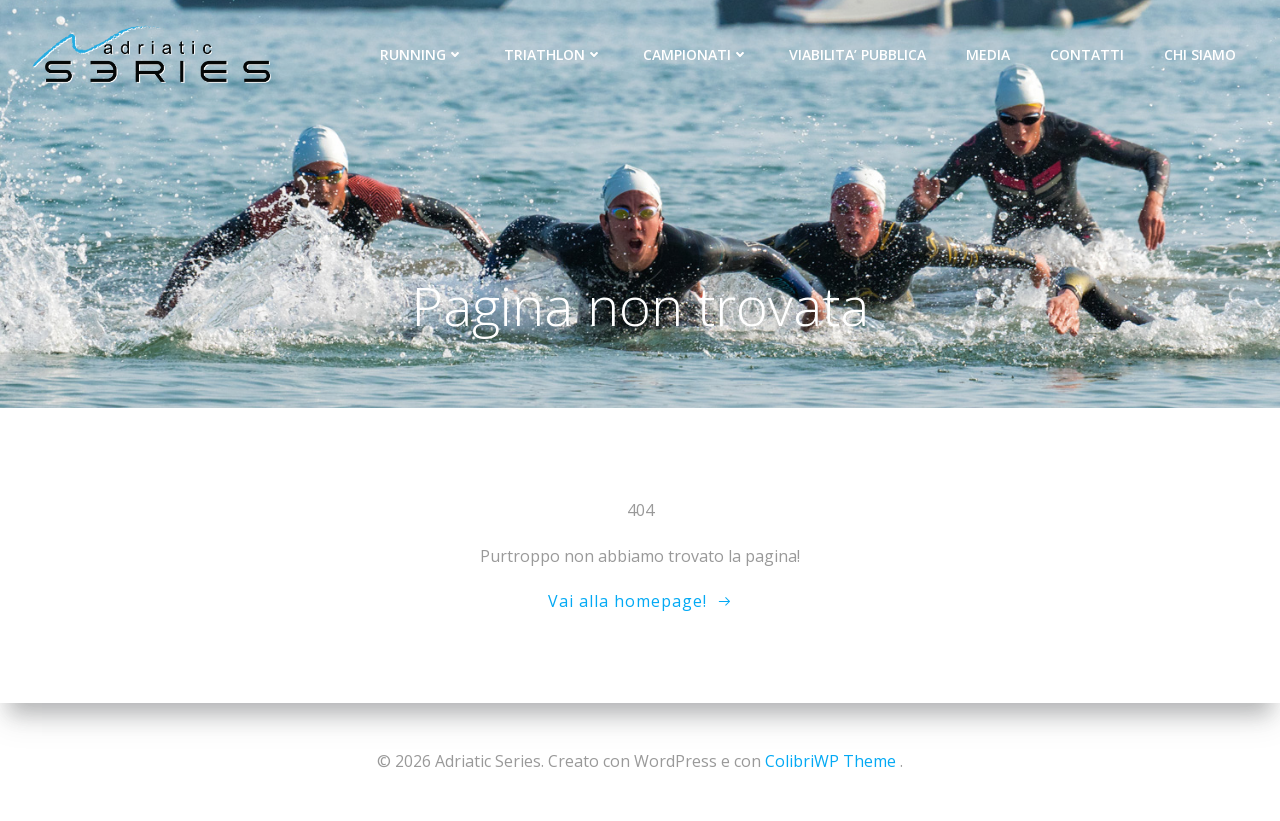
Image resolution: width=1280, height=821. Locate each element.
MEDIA (988, 54)
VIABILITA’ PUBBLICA (857, 54)
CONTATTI (1087, 54)
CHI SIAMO (1200, 54)
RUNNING (422, 54)
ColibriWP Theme (830, 761)
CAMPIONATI (696, 54)
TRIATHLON (553, 54)
